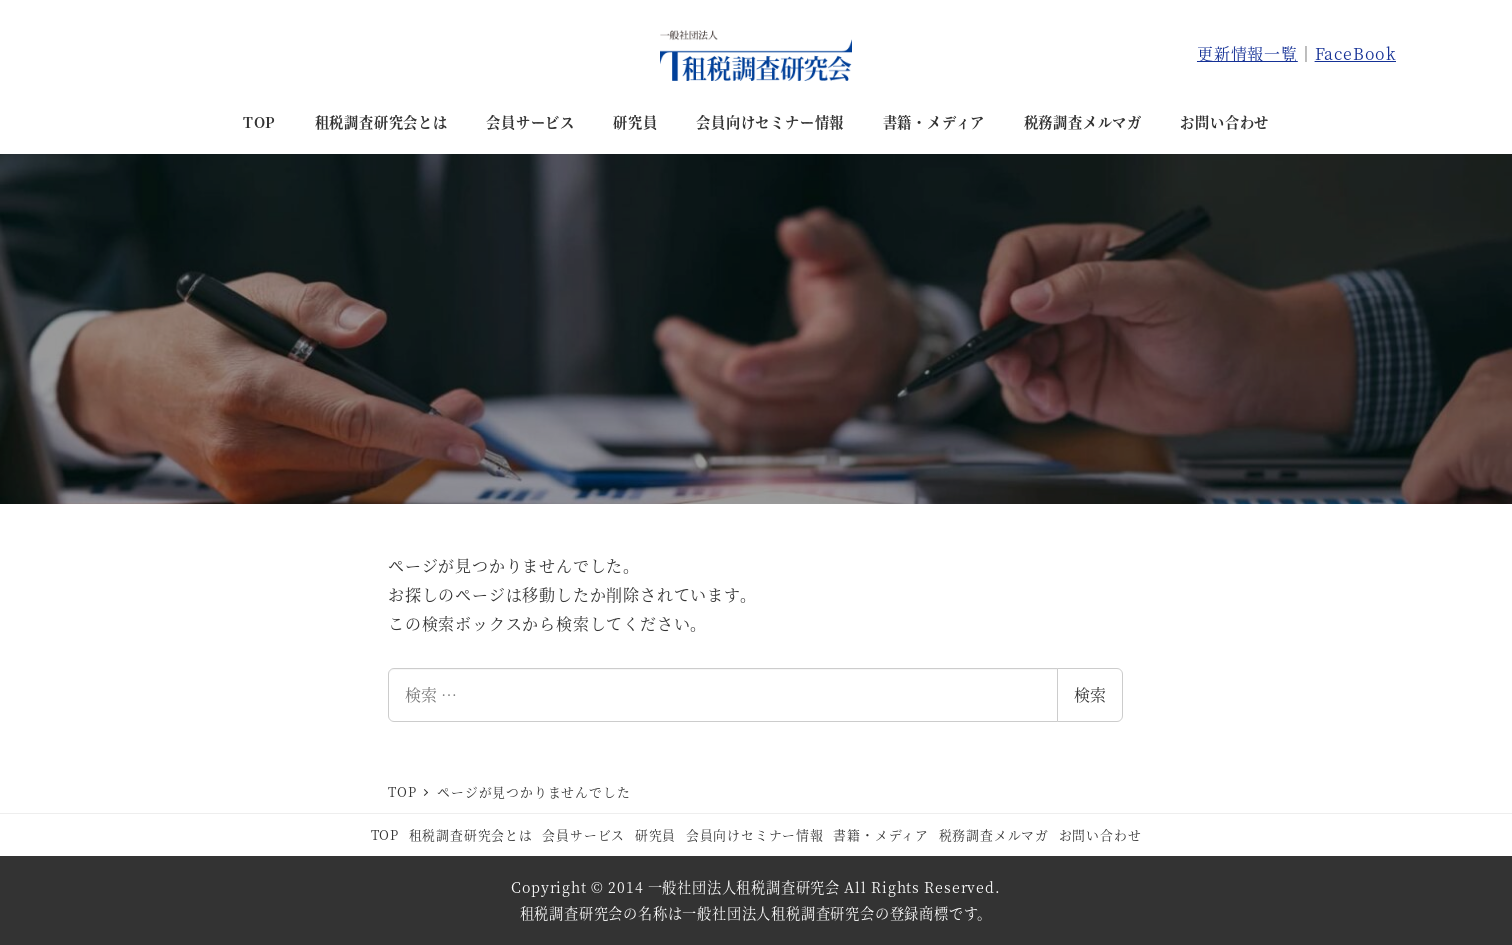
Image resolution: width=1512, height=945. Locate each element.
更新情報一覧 (1247, 53)
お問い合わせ (1100, 834)
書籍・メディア (881, 834)
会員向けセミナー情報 (755, 834)
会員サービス (583, 834)
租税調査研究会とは (471, 834)
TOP (385, 834)
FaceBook (1355, 53)
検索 (1090, 694)
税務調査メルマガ (994, 834)
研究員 (655, 834)
